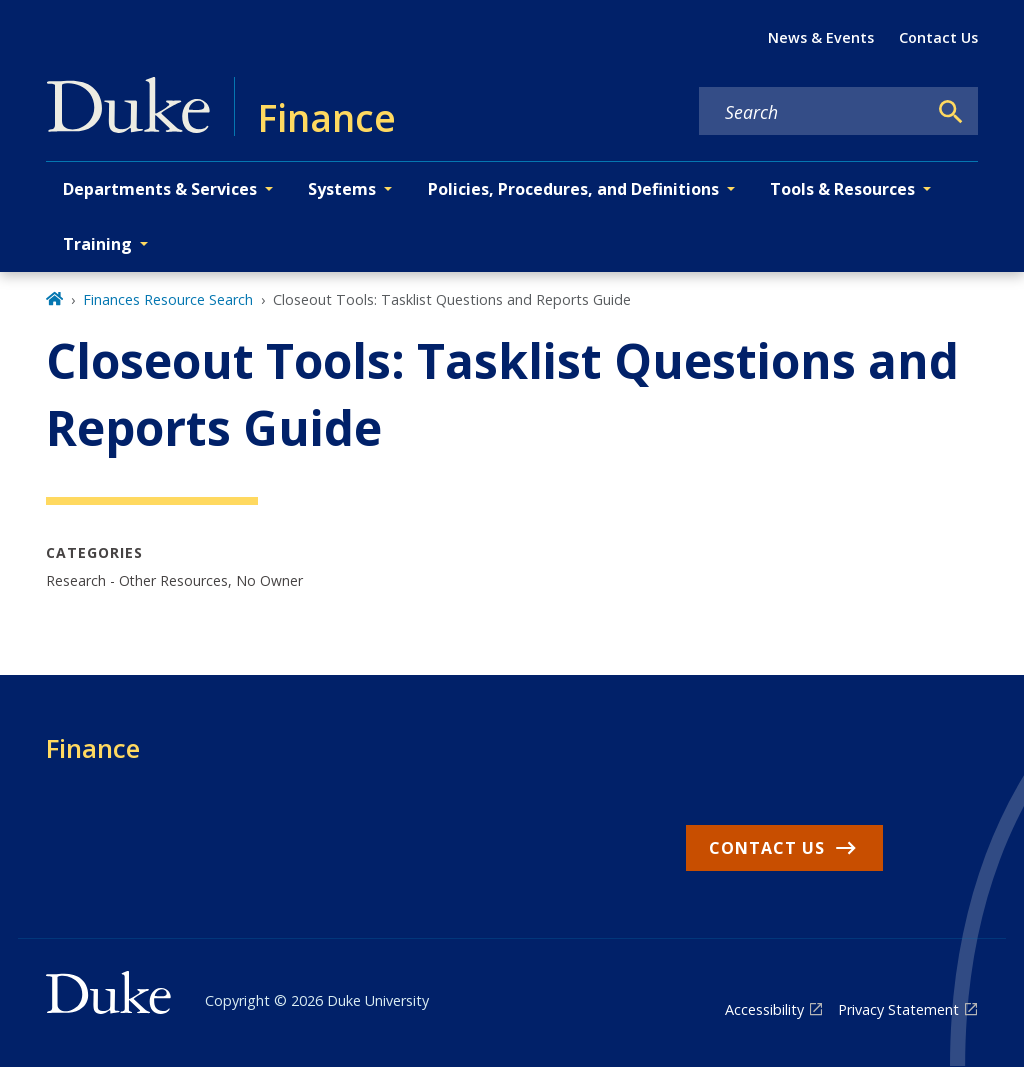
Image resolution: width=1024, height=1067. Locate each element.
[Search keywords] (813, 112)
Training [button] (97, 244)
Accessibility (764, 1009)
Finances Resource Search (168, 299)
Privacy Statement (898, 1009)
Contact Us (938, 37)
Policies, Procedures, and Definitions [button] (573, 189)
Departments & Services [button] (160, 189)
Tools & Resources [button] (842, 189)
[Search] (951, 112)
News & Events (821, 37)
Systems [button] (342, 189)
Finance (93, 748)
